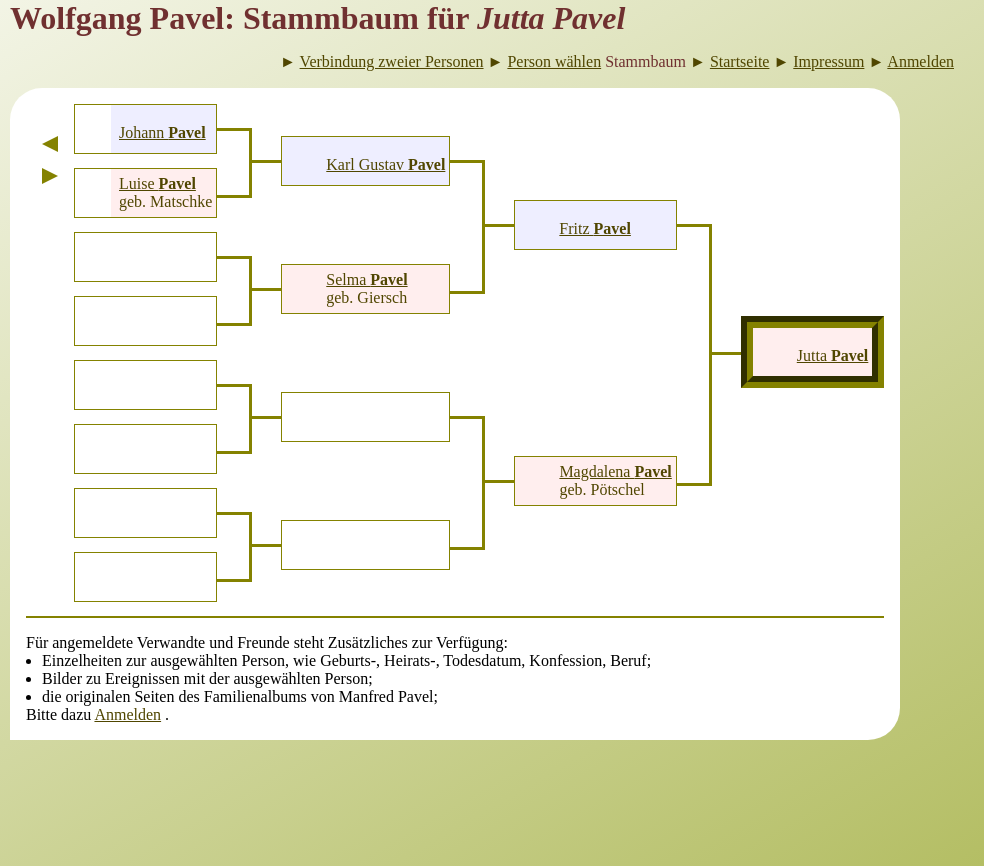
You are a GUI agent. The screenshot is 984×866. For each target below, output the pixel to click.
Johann (162, 132)
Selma (366, 279)
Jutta (833, 355)
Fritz (595, 228)
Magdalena (615, 471)
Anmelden (127, 714)
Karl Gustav (385, 164)
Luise (157, 183)
